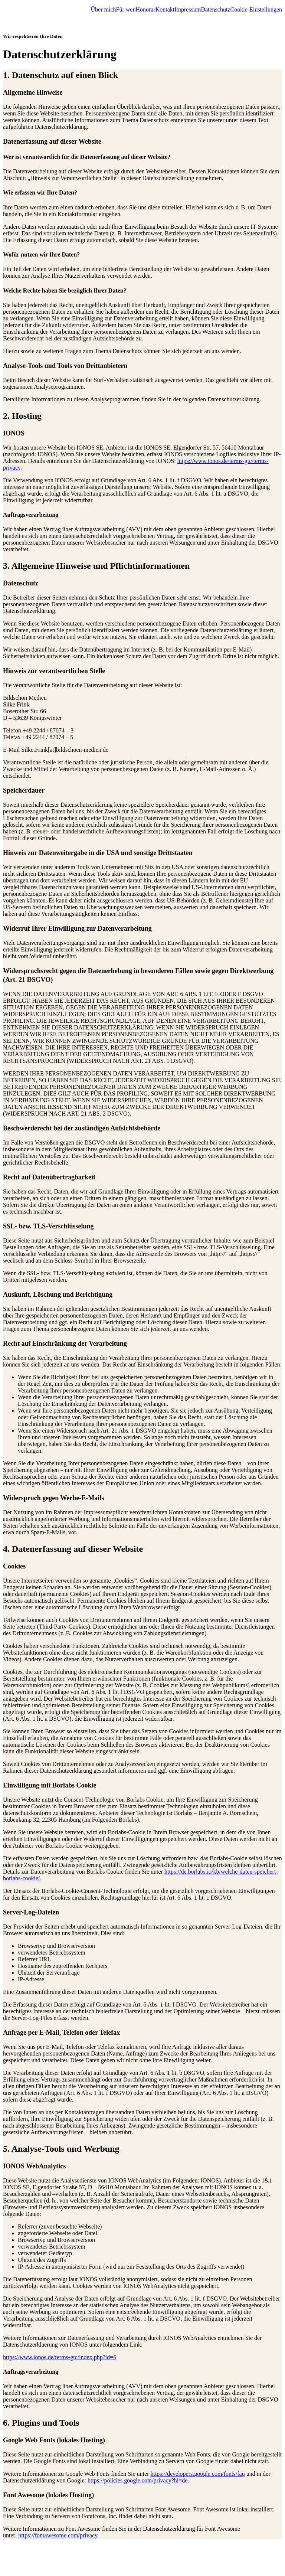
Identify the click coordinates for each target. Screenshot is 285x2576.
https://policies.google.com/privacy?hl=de (137, 2480)
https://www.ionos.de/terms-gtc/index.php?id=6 (59, 2357)
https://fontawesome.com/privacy (57, 2535)
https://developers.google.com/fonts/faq (197, 2474)
